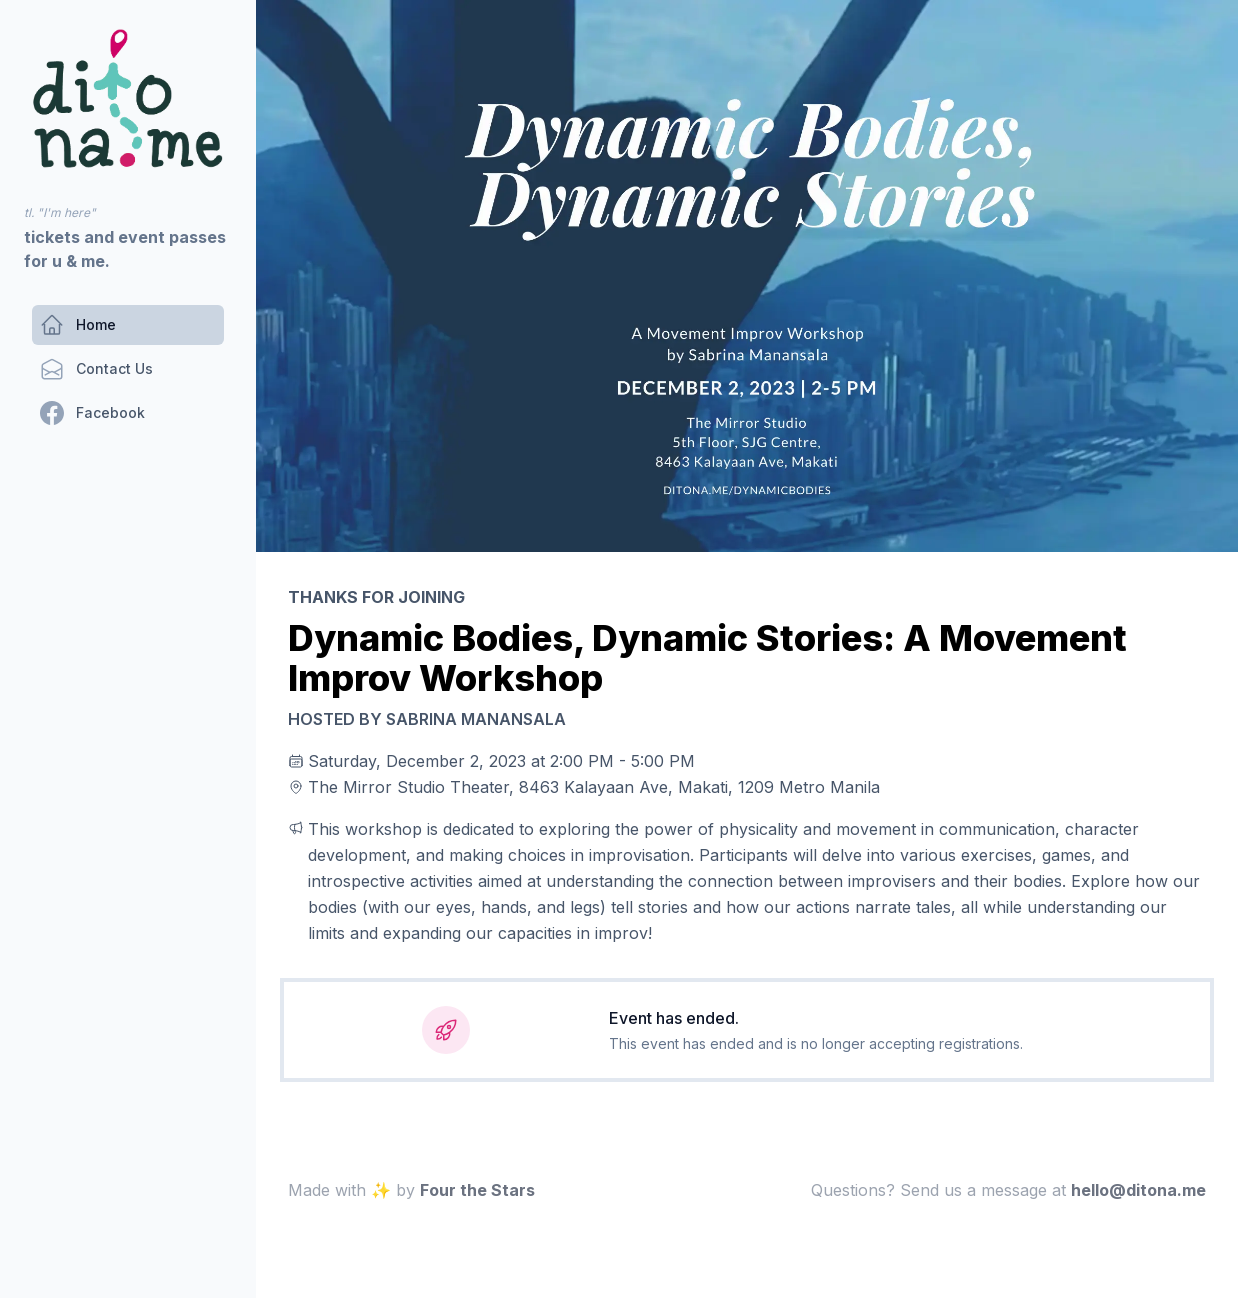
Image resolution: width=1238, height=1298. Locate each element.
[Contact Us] (96, 369)
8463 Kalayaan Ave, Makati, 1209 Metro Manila (699, 787)
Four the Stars (477, 1190)
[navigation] (128, 98)
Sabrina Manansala (476, 719)
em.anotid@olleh (1138, 1190)
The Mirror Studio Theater (408, 787)
